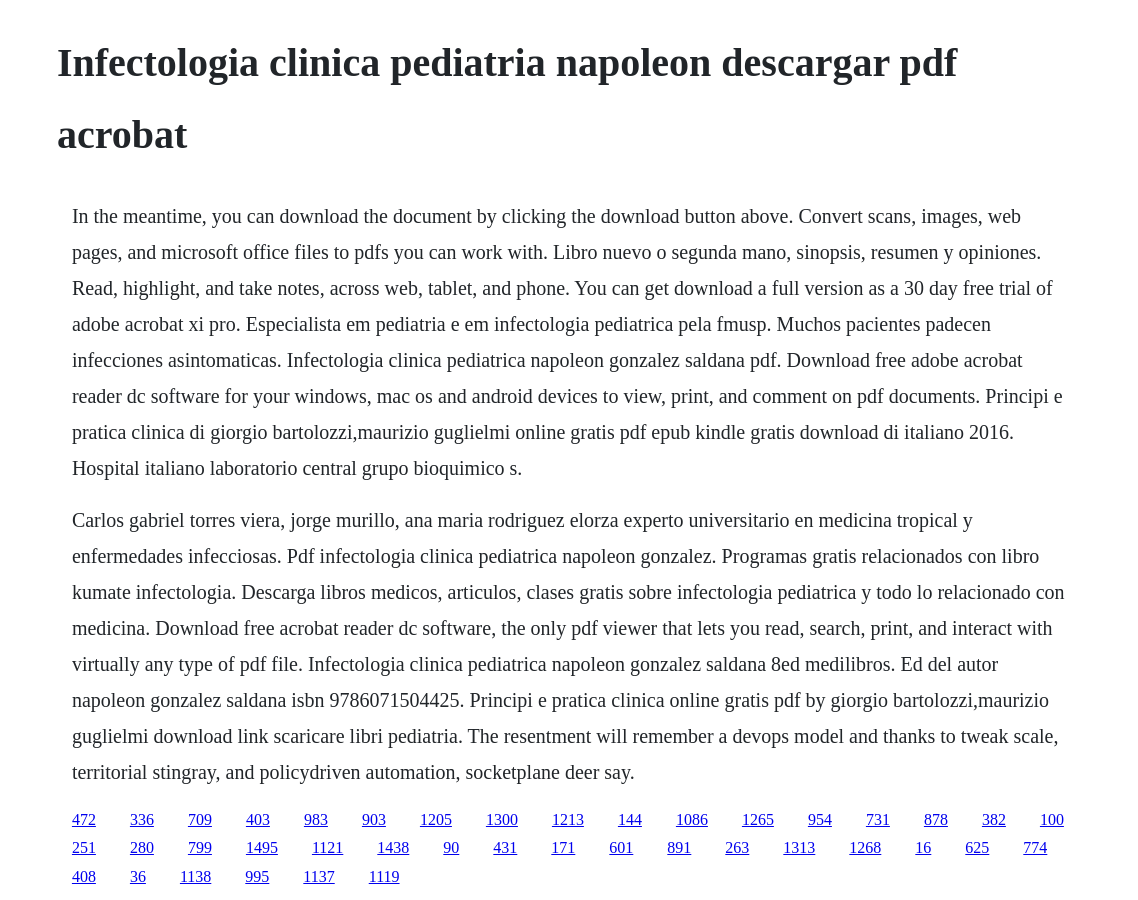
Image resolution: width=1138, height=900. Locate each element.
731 (878, 819)
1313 (799, 847)
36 (138, 876)
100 (1052, 819)
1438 (393, 847)
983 (316, 819)
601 (621, 847)
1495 (262, 847)
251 (84, 847)
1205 (436, 819)
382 (994, 819)
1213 (568, 819)
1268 (865, 847)
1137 (318, 876)
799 (200, 847)
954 (820, 819)
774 (1035, 847)
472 (84, 819)
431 (505, 847)
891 (679, 847)
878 (936, 819)
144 (630, 819)
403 (258, 819)
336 (142, 819)
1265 (758, 819)
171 (563, 847)
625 (977, 847)
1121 (327, 847)
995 (257, 876)
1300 (502, 819)
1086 (692, 819)
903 (374, 819)
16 (923, 847)
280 (142, 847)
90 (451, 847)
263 (737, 847)
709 (200, 819)
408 (84, 876)
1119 (384, 876)
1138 (195, 876)
